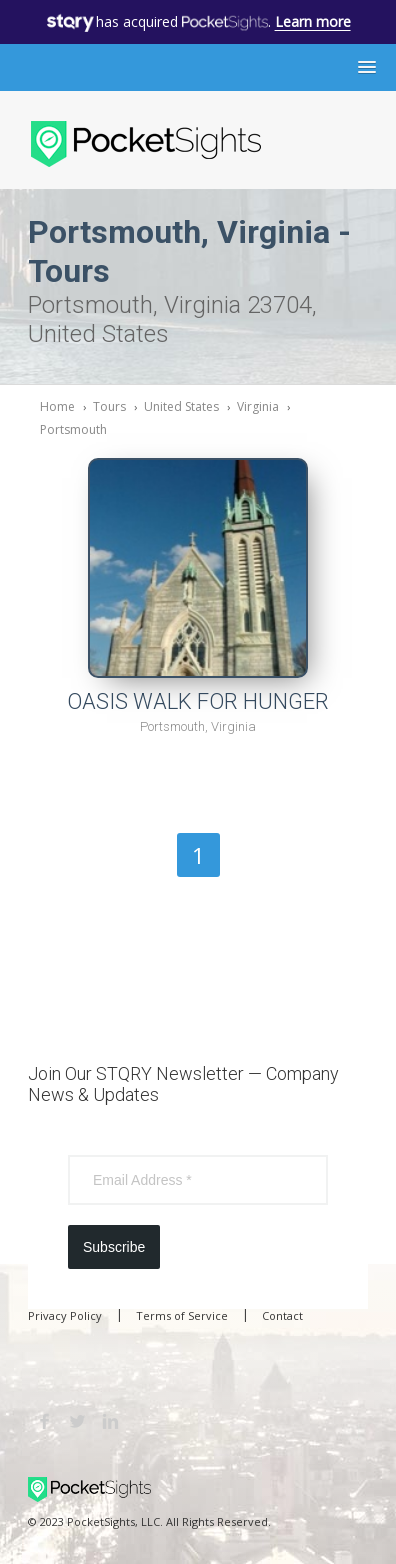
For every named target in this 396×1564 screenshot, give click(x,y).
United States (181, 406)
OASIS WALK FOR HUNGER (198, 701)
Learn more (313, 21)
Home (57, 406)
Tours (109, 406)
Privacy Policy (65, 1315)
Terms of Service (182, 1315)
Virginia (258, 406)
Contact (282, 1315)
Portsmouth (73, 429)
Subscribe (114, 1247)
